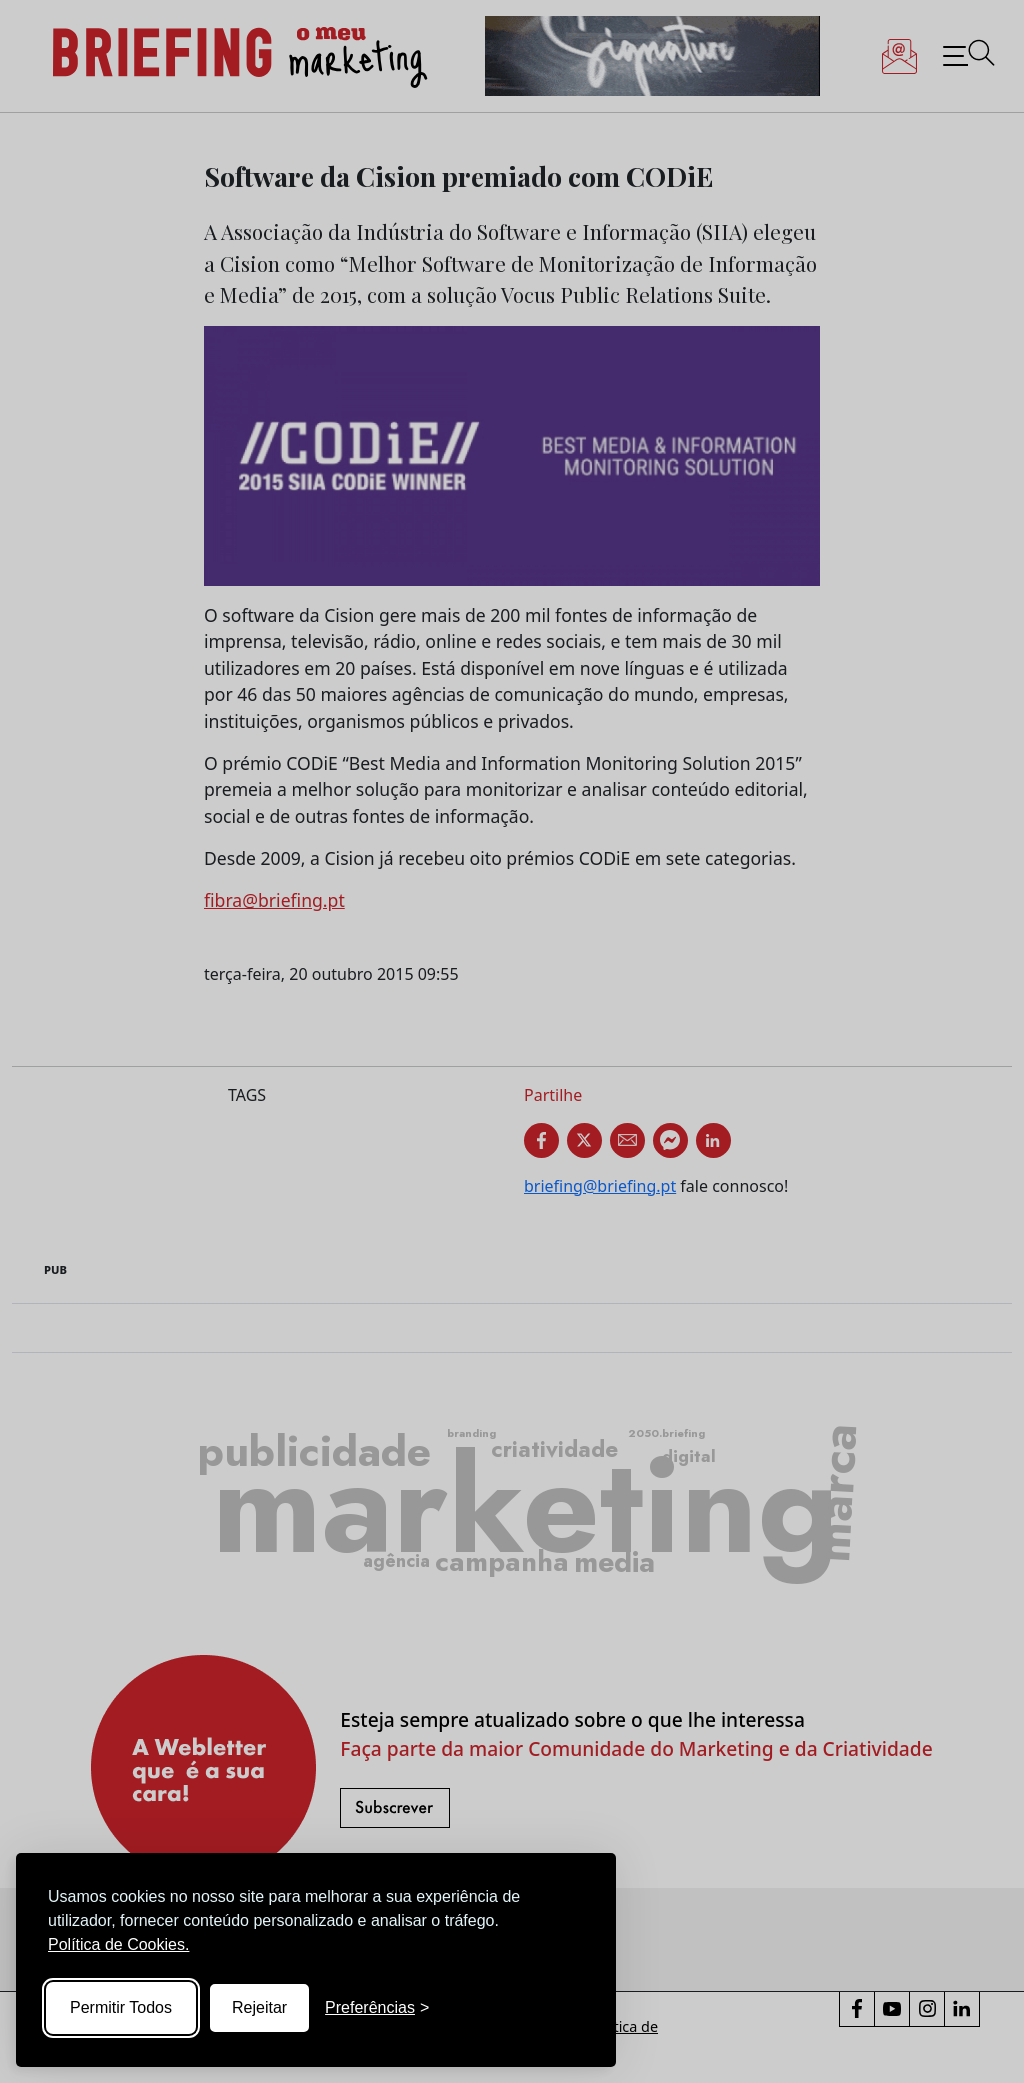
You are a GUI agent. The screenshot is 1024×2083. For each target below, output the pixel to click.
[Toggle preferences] (377, 2008)
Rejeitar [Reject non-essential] (259, 2007)
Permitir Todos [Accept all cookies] (121, 2007)
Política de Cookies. (118, 1944)
